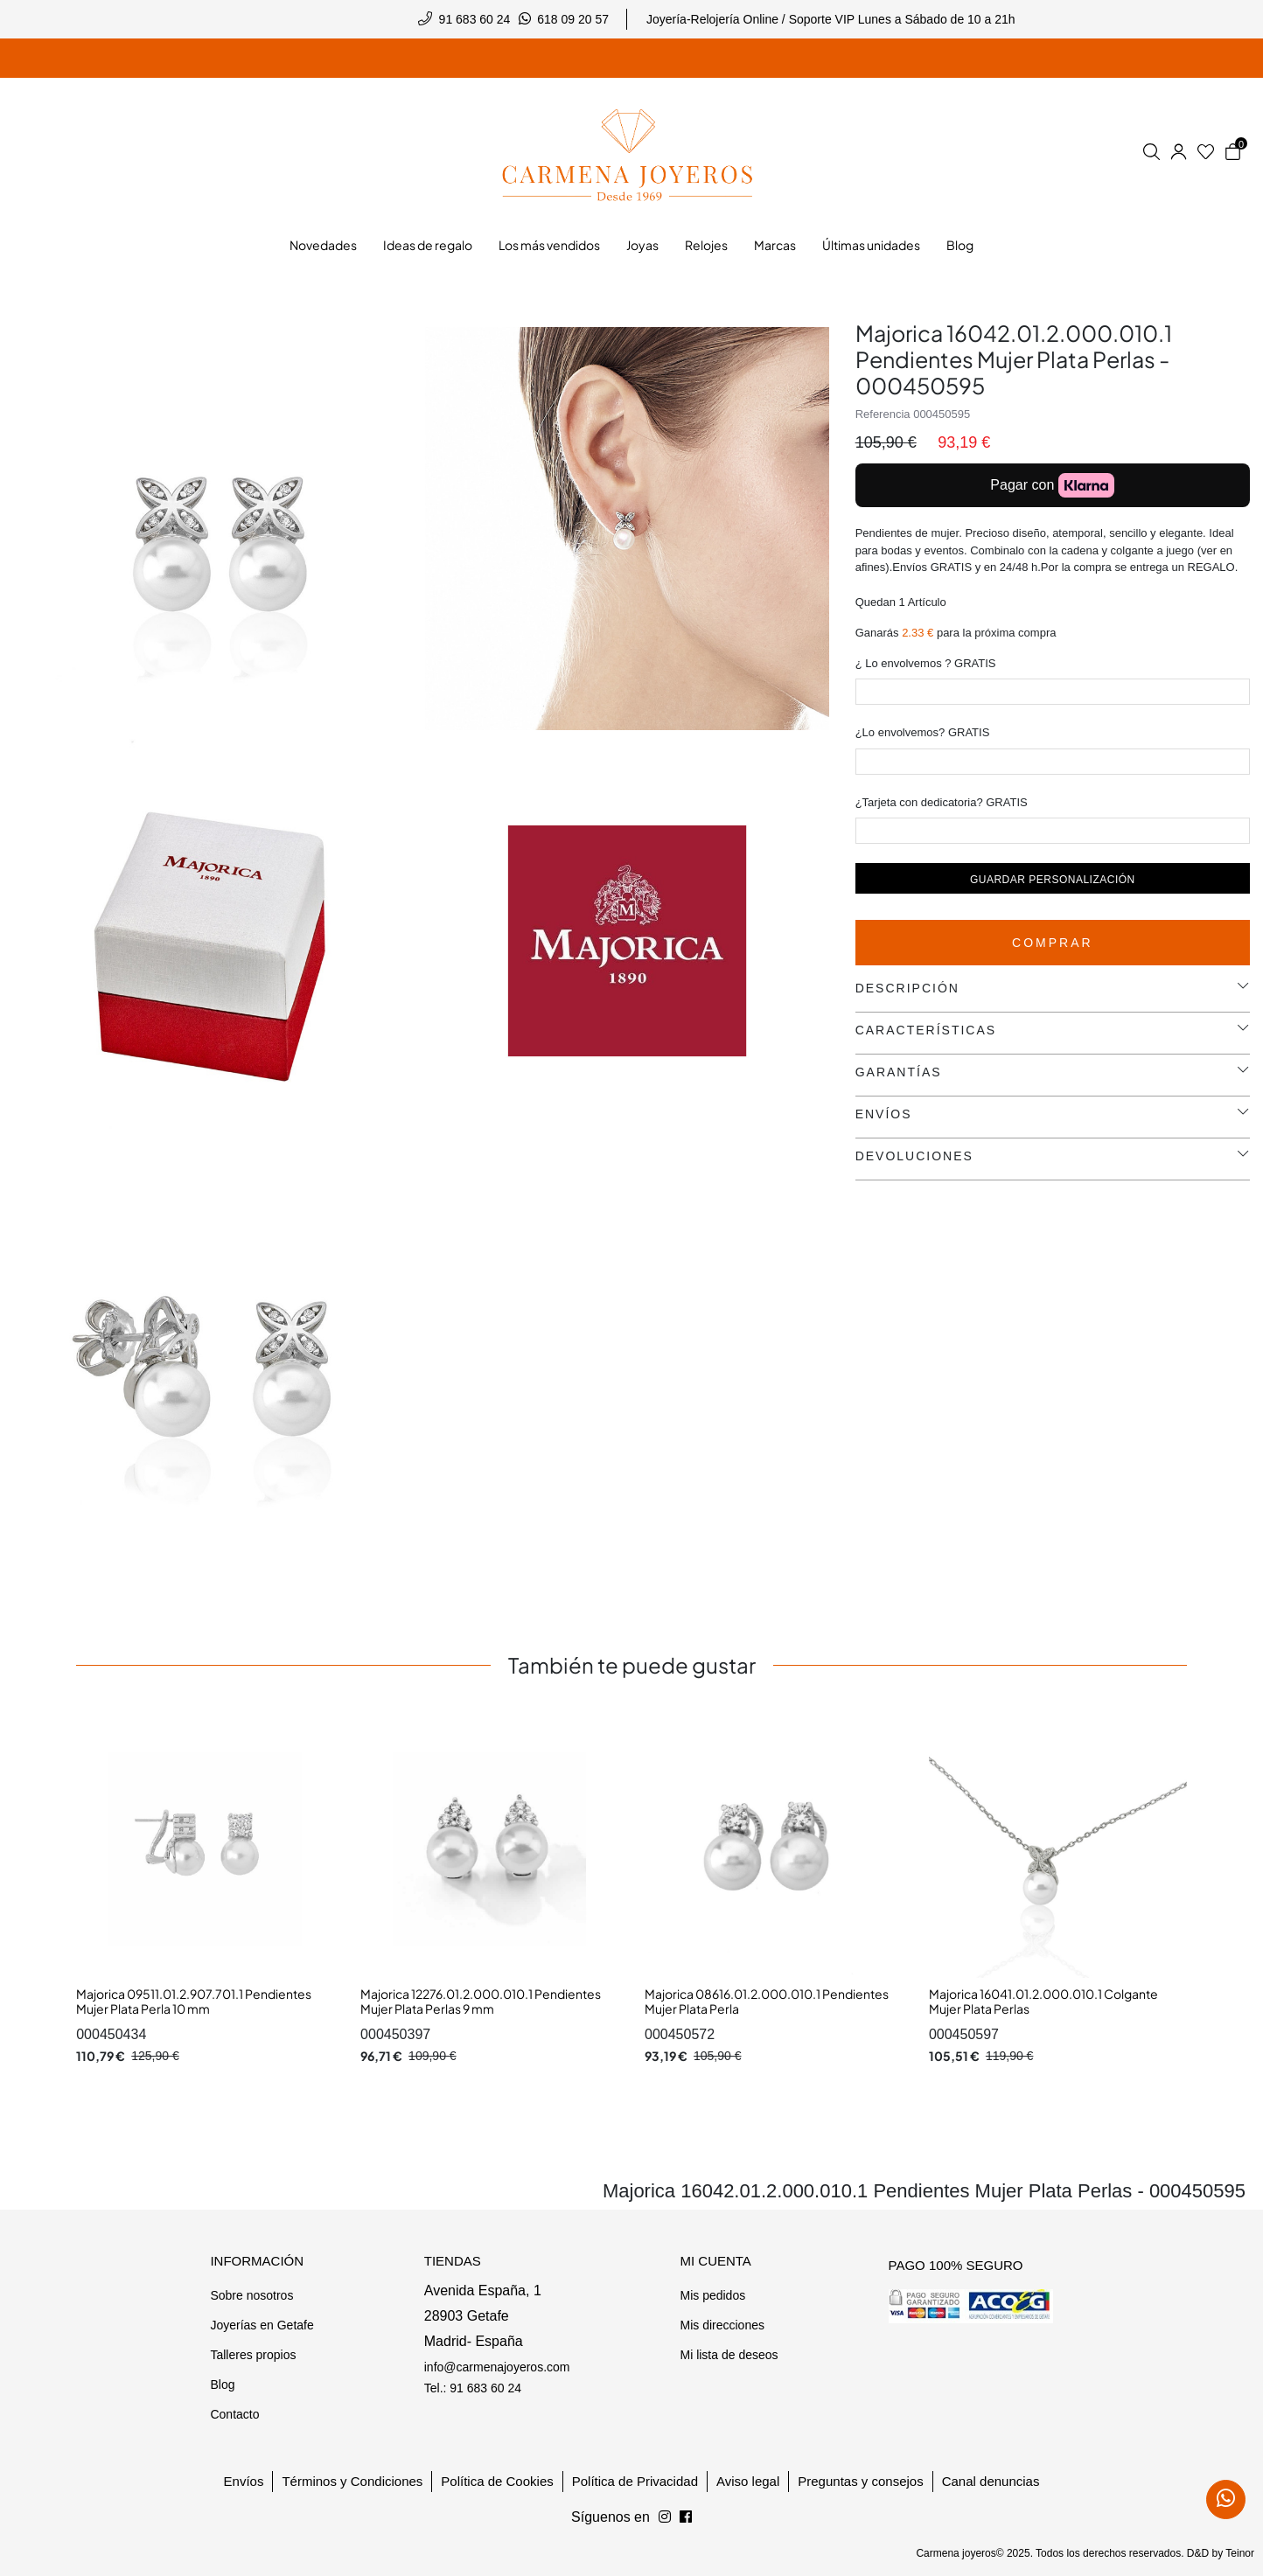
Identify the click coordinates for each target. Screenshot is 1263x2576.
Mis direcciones (722, 2325)
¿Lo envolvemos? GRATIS (922, 732)
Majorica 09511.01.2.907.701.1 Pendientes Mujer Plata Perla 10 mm (193, 2001)
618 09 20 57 (573, 19)
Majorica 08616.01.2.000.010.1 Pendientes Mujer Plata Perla (767, 2001)
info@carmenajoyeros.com (497, 2367)
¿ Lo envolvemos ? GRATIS (925, 663)
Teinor (1239, 2553)
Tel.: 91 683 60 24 (472, 2388)
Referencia (883, 414)
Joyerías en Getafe (261, 2325)
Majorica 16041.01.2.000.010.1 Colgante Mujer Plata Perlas (1043, 2001)
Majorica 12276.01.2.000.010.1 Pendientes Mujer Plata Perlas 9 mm (480, 2001)
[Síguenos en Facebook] (665, 2517)
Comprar (1052, 943)
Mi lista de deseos (729, 2355)
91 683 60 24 (475, 19)
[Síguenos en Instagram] (686, 2517)
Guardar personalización (1052, 880)
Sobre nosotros (251, 2295)
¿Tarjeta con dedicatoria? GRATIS (941, 802)
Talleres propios (253, 2355)
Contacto (234, 2414)
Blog (222, 2385)
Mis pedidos (712, 2295)
